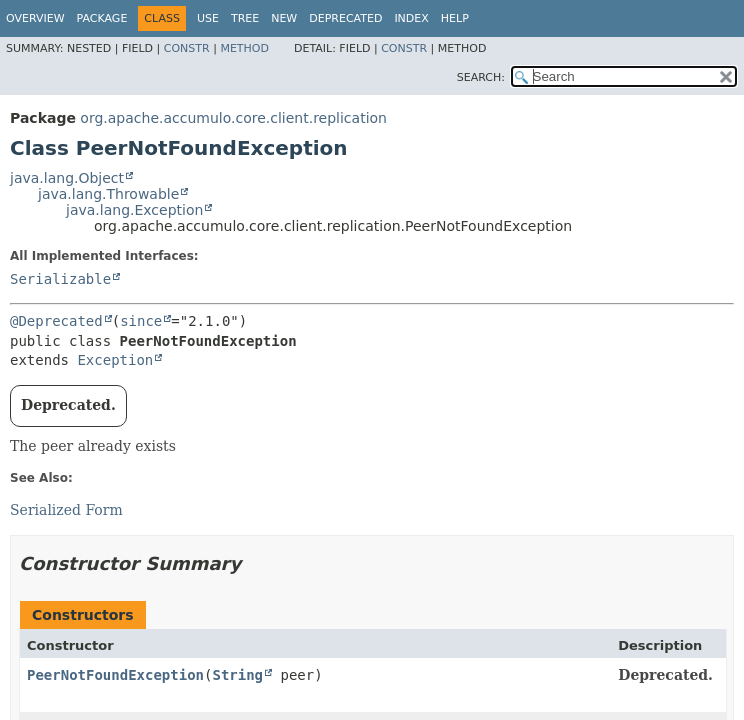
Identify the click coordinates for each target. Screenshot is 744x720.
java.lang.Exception (134, 210)
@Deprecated (56, 321)
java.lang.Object (67, 178)
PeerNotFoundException (115, 675)
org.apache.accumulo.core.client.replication (233, 118)
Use (208, 18)
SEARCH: (481, 77)
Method (244, 48)
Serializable (60, 279)
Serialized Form (66, 510)
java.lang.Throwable (108, 194)
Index (411, 18)
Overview (35, 18)
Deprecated (345, 18)
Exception (115, 360)
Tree (245, 18)
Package (102, 18)
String (237, 675)
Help (455, 18)
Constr (187, 48)
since (141, 321)
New (284, 18)
